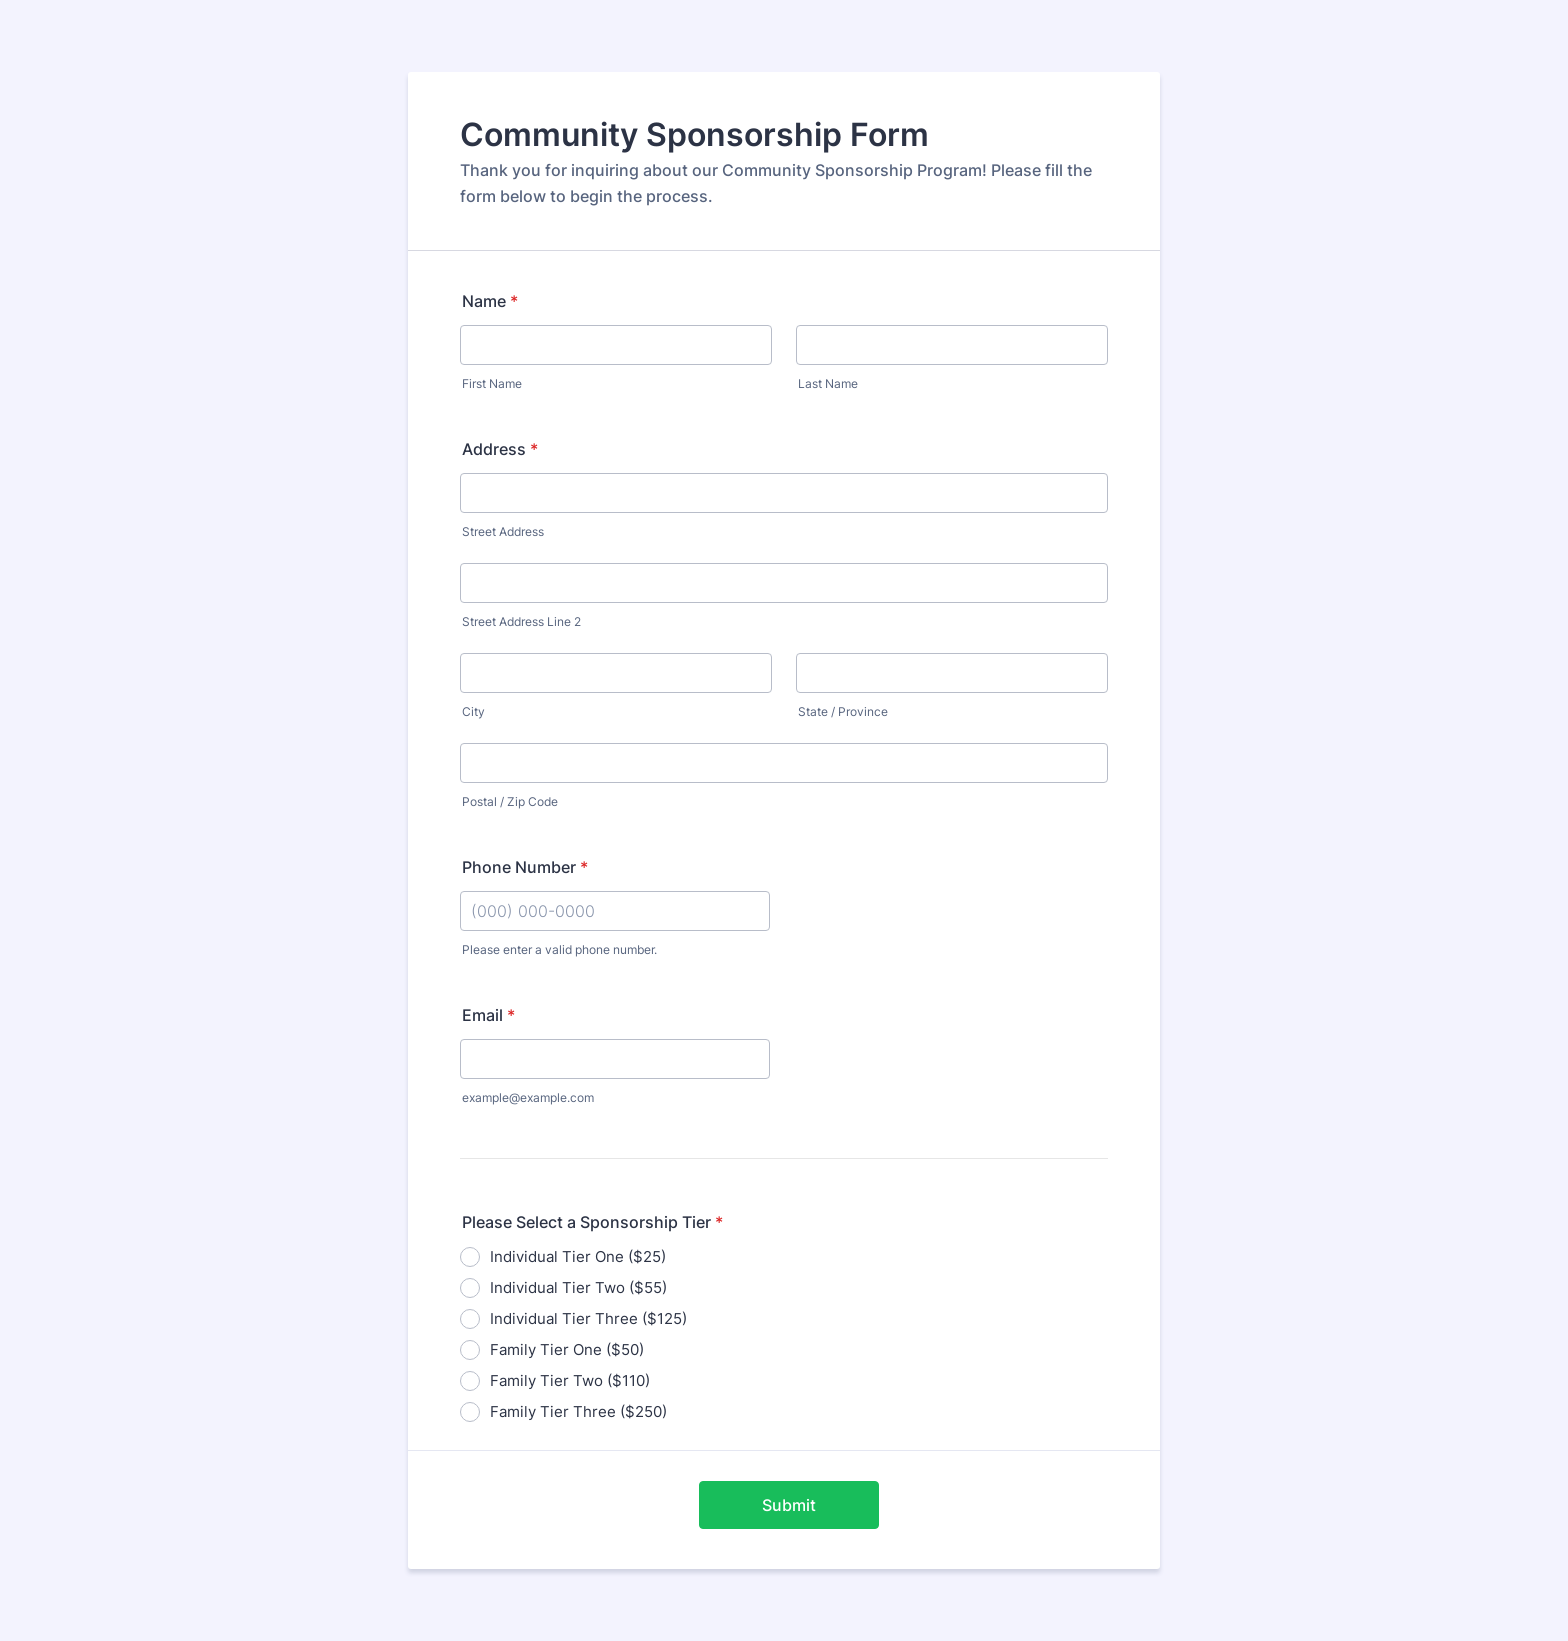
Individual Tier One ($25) (578, 1256)
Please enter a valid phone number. (559, 949)
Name (490, 301)
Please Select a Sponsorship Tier (592, 1222)
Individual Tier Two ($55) (578, 1287)
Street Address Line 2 (521, 621)
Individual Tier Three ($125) (588, 1318)
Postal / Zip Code (510, 801)
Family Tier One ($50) (567, 1349)
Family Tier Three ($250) (578, 1411)
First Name (492, 383)
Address (500, 449)
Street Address (503, 531)
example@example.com (528, 1097)
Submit (789, 1505)
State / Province (843, 711)
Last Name (828, 383)
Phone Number (525, 867)
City (473, 711)
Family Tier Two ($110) (570, 1380)
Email (488, 1015)
